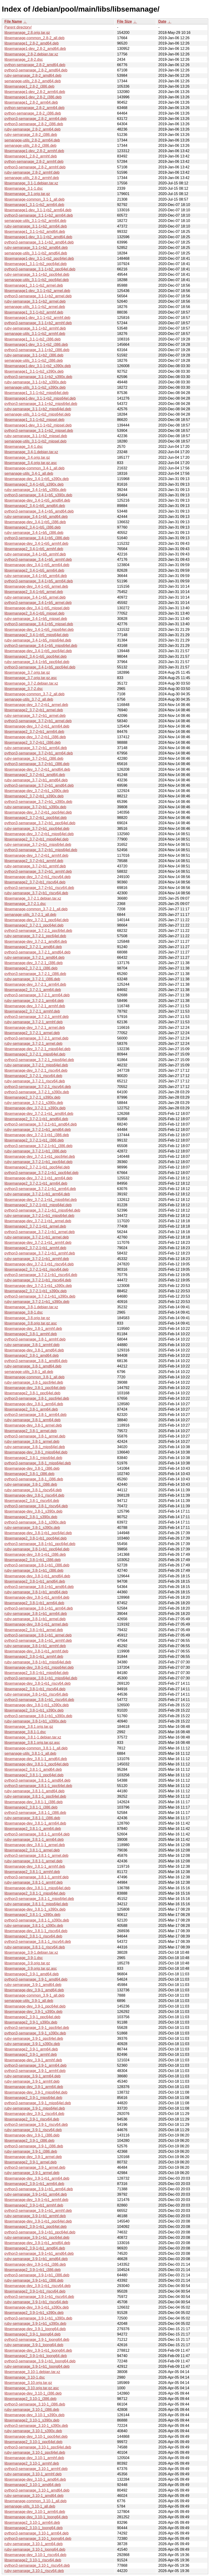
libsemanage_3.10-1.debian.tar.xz (32, 2372)
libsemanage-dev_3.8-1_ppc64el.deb (34, 1388)
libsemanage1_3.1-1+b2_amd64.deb (34, 232)
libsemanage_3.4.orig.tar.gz (27, 457)
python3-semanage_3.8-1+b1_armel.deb (38, 1635)
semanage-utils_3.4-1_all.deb (28, 473)
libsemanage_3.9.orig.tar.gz (27, 1963)
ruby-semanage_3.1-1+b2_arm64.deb (35, 226)
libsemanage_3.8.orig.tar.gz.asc (30, 1323)
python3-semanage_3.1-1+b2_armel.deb (38, 296)
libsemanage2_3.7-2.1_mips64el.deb (34, 1054)
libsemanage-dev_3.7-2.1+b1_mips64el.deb (40, 1200)
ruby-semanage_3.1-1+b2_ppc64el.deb (36, 274)
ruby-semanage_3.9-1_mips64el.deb (34, 2108)
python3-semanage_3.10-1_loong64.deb (37, 2539)
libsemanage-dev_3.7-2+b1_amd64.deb (37, 769)
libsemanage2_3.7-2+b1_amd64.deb (34, 775)
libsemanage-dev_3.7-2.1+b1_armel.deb (37, 1221)
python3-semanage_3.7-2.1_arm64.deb (37, 995)
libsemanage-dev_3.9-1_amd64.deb (34, 1990)
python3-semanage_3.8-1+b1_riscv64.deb (39, 1700)
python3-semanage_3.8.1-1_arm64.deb (37, 1834)
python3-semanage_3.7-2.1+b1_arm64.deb (40, 1189)
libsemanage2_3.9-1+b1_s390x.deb (34, 2313)
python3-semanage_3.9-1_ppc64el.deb (36, 2028)
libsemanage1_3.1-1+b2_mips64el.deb (36, 393)
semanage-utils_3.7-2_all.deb (28, 699)
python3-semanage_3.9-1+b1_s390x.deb (38, 2318)
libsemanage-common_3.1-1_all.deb (34, 199)
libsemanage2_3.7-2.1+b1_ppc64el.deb (37, 1167)
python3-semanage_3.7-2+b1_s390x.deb (38, 802)
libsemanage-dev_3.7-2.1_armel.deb (34, 1028)
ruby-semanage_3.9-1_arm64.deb (32, 2076)
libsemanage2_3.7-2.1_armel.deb (32, 1033)
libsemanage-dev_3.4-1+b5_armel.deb (36, 586)
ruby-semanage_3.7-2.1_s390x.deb (33, 1103)
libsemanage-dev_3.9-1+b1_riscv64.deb (37, 2286)
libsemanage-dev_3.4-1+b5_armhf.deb (36, 543)
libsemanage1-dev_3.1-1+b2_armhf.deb (37, 318)
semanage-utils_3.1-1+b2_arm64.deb (35, 221)
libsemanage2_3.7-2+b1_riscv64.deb (34, 882)
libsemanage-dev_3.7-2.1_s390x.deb (34, 1108)
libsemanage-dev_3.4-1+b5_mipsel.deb (37, 608)
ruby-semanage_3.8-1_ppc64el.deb (33, 1382)
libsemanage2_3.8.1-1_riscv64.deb (33, 1936)
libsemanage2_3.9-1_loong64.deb (32, 2334)
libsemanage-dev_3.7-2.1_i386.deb (33, 963)
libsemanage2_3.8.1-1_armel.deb (32, 1850)
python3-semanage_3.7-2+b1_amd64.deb (39, 785)
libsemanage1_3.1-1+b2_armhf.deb (33, 312)
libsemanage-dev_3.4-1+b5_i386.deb (35, 522)
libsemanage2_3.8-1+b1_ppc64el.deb (35, 1538)
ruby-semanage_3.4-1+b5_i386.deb (33, 533)
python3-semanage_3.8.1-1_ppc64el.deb (38, 1786)
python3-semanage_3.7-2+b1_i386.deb (36, 764)
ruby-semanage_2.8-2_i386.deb (30, 135)
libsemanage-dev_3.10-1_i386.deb (32, 2393)
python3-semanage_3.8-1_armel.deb (34, 1436)
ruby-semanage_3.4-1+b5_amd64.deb (36, 517)
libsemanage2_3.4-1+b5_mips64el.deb (36, 635)
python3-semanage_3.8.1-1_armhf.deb (36, 1877)
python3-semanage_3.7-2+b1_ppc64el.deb (39, 823)
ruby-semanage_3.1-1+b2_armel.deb (35, 301)
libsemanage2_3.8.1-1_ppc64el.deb (33, 1775)
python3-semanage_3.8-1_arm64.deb (35, 1415)
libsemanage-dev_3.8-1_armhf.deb (33, 1329)
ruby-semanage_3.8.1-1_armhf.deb (33, 1882)
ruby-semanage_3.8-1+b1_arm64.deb (35, 1614)
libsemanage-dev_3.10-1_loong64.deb (36, 2517)
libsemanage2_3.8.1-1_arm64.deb (32, 1829)
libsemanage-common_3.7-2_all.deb (34, 694)
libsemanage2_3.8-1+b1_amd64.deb (34, 1581)
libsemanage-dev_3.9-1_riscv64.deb (34, 2114)
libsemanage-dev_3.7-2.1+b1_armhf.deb (37, 1243)
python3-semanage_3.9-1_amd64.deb (35, 1979)
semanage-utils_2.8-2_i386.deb (30, 146)
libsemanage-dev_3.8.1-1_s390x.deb (34, 1909)
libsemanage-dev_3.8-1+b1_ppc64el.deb (38, 1533)
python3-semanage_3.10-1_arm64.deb (36, 2533)
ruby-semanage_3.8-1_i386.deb (30, 1484)
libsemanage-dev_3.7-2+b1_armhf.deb (36, 855)
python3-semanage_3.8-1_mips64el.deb (37, 1463)
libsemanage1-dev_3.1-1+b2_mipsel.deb (38, 425)
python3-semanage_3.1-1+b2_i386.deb (36, 350)
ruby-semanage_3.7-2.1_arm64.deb (34, 1001)
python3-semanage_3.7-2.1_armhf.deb (36, 1017)
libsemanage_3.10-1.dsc (24, 2377)
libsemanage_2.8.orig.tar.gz (27, 33)
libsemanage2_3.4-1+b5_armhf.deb (33, 549)
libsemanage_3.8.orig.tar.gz (27, 1318)
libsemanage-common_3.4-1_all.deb (34, 468)
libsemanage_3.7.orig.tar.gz (27, 672)
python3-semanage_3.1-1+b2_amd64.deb (39, 242)
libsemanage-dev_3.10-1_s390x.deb (34, 2415)
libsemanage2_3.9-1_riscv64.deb (31, 2119)
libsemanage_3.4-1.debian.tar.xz (31, 452)
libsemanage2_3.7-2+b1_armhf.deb (33, 861)
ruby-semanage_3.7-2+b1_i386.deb (33, 758)
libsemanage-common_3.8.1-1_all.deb (36, 1748)
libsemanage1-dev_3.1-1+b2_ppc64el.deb (39, 258)
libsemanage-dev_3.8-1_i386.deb (32, 1468)
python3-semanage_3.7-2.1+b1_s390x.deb (39, 1296)
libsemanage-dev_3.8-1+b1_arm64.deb (36, 1597)
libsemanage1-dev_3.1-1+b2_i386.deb (36, 344)
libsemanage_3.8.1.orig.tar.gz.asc (32, 1743)
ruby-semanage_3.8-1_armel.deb (31, 1442)
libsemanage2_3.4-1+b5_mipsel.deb (34, 613)
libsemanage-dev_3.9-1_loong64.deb (35, 2329)
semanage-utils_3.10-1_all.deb (29, 2506)
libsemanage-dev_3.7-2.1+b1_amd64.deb (38, 1114)
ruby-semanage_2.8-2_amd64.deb (32, 75)
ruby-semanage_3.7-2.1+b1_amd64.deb (37, 1130)
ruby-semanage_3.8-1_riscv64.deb (33, 1490)
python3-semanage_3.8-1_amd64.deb (35, 1361)
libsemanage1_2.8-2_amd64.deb (31, 43)
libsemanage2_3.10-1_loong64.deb (33, 2528)
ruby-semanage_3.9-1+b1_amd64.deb (36, 2259)
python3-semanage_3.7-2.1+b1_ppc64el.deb (41, 1173)
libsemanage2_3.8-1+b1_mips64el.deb (36, 1673)
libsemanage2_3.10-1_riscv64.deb (32, 2560)
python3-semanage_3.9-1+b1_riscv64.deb (39, 2297)
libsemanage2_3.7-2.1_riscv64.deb (33, 1076)
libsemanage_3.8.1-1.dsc (25, 1732)
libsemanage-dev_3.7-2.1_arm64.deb (35, 984)
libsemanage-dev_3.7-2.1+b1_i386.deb (36, 1135)
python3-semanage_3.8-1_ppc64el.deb (36, 1398)
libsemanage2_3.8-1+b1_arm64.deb (34, 1603)
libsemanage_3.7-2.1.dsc (25, 904)
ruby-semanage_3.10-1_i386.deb (31, 2410)
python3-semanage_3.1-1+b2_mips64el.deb (40, 404)
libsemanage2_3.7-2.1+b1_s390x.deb (35, 1291)
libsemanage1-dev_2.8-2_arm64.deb (34, 92)
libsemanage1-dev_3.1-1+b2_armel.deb (37, 291)
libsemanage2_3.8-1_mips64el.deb (33, 1458)
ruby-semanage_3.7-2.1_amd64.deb (34, 957)
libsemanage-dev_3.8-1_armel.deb (33, 1425)
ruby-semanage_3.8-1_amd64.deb (32, 1366)
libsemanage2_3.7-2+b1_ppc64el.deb (35, 818)
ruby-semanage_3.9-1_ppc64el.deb (33, 2038)
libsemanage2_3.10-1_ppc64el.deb (33, 2442)
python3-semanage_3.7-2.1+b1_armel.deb (39, 1232)
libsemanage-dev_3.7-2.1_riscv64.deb (35, 1070)
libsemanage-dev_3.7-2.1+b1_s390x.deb (38, 1286)
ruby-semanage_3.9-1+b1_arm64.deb (35, 2194)
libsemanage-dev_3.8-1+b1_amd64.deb (37, 1576)
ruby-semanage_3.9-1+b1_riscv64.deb (36, 2302)
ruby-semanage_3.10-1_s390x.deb (33, 2431)
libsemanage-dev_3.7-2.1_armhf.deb (34, 1006)
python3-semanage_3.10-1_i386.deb (34, 2404)
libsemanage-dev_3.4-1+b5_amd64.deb (37, 500)
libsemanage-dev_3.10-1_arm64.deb (34, 2512)
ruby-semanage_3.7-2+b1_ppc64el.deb (36, 829)
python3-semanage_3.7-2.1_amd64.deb (37, 952)
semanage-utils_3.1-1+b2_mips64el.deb (37, 414)
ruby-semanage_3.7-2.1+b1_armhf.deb (36, 1259)
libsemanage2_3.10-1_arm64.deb (32, 2523)
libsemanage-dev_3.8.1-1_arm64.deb (35, 1823)
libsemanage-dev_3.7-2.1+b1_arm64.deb (38, 1178)
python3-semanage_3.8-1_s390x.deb (35, 1522)
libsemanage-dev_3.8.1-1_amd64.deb (35, 1759)
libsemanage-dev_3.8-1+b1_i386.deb (35, 1554)
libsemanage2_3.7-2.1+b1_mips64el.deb (38, 1205)
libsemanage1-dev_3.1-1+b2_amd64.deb (38, 237)
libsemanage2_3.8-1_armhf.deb (30, 1334)
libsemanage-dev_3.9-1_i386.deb (32, 2135)
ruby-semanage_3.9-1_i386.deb (30, 2151)
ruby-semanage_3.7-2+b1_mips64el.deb (37, 845)
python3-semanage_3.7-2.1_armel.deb (36, 1038)
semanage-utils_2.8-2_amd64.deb (32, 81)
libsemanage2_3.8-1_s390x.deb (30, 1517)
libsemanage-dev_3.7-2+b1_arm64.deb (36, 726)
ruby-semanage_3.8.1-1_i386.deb (32, 1818)
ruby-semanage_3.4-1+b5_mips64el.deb (37, 640)
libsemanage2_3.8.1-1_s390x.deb (32, 1915)
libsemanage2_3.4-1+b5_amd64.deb (34, 506)
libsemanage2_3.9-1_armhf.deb (30, 2054)
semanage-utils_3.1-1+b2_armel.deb (34, 307)
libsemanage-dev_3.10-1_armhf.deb (34, 2458)
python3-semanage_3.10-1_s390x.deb (36, 2426)
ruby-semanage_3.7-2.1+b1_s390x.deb (36, 1302)
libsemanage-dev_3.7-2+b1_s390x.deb (36, 791)
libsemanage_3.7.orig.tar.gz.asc (30, 678)
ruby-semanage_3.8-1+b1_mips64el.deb (37, 1662)
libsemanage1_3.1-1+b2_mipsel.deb (34, 420)
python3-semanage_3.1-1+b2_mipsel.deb (38, 431)
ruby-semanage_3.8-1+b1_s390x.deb (35, 1721)
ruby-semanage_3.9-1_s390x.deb (32, 2044)
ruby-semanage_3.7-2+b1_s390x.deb (35, 807)
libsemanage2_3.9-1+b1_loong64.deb (35, 2356)
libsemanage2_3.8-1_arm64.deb (31, 1409)
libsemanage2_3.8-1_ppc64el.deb (32, 1393)
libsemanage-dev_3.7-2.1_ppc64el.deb (36, 920)
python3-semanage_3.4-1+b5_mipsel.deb (38, 624)
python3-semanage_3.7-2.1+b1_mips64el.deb (42, 1210)
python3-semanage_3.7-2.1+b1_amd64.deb (40, 1124)
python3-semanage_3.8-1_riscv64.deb (36, 1506)
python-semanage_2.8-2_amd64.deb (34, 65)
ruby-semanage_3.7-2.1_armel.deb (33, 1044)
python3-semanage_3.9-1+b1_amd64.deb (39, 2253)
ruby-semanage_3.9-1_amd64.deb (32, 1985)
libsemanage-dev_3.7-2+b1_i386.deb (35, 737)
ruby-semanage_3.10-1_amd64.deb (33, 2496)
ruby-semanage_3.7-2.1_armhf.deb (33, 1022)
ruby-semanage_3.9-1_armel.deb (31, 2173)
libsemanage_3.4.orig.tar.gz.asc (30, 463)
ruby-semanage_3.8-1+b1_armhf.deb (35, 1646)
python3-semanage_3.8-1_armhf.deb (34, 1339)
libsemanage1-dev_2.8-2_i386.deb (32, 97)
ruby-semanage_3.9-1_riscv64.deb (33, 2130)
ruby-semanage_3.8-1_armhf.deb (31, 1345)
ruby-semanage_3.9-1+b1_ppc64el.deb (36, 2237)
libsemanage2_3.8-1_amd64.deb (31, 1355)
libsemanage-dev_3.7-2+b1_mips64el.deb (39, 834)
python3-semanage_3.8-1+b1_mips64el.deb (40, 1678)
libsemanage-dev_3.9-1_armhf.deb (33, 2060)
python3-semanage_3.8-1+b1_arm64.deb (38, 1608)
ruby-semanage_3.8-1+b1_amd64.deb (36, 1592)
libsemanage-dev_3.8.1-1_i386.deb (33, 1802)
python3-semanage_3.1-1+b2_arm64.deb (38, 215)
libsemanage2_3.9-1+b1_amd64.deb (34, 2248)
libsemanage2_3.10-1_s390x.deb (31, 2420)
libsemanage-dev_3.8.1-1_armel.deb (34, 1845)
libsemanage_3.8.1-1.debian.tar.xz (32, 1737)
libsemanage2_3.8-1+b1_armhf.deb (33, 1657)
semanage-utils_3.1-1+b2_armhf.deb (34, 334)
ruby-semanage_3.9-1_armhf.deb (31, 2081)
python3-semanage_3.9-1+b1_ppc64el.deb (39, 2232)
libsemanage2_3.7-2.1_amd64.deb (33, 947)
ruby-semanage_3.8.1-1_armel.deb (33, 1861)
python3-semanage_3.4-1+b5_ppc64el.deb (39, 667)
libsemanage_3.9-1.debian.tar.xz (31, 1952)
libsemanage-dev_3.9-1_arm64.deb (33, 2087)
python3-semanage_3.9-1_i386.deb (33, 2146)
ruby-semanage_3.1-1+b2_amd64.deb (36, 248)
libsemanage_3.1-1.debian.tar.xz (31, 183)
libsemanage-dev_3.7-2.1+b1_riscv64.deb (39, 1264)
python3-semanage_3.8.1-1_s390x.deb (36, 1920)
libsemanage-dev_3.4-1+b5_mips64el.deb (39, 630)
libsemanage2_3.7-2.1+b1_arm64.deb (35, 1183)
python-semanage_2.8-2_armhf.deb (33, 162)
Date (162, 21)
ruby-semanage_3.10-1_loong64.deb (34, 2549)
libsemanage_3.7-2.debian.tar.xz (31, 683)
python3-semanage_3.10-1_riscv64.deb (37, 2565)
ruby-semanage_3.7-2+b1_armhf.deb (35, 866)
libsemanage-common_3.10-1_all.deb (35, 2501)
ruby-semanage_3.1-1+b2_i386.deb (33, 355)
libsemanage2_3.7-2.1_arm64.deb (32, 990)
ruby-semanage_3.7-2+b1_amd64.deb (36, 780)
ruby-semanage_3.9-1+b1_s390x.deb (35, 2324)
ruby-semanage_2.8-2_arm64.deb (32, 129)
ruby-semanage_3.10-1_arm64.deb (33, 2544)
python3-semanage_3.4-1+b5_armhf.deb (38, 559)
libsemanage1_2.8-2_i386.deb (29, 86)
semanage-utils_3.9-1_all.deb (28, 2001)
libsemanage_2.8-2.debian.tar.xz (31, 54)
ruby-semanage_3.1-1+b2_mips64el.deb (37, 409)
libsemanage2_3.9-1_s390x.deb (30, 2022)
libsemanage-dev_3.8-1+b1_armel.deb (36, 1624)
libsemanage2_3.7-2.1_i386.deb (31, 968)
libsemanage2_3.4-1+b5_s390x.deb (34, 484)
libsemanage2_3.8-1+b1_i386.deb (32, 1560)
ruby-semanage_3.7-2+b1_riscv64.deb (36, 893)
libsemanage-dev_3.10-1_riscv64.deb (35, 2555)
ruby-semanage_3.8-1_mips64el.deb (34, 1447)
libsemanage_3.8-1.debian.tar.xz (31, 1307)
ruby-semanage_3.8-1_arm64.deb (32, 1420)
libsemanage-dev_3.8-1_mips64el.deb (35, 1452)
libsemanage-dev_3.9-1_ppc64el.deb (34, 2006)
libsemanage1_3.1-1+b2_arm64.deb (34, 205)
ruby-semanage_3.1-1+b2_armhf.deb (35, 328)
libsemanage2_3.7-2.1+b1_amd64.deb (36, 1119)
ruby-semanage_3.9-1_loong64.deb (33, 2345)
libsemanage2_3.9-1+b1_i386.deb (32, 2270)
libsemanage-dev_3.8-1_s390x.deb (33, 1511)
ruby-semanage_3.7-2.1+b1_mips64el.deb (39, 1216)
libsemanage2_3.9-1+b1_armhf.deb (33, 2205)
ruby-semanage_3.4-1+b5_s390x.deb (35, 490)
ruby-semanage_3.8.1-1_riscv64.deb (34, 1947)
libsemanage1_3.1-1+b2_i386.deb (32, 339)
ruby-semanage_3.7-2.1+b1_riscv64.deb (37, 1280)
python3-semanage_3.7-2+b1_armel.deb (38, 721)
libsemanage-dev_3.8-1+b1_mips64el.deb (39, 1667)
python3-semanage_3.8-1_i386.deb (33, 1479)
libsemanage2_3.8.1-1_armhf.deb (32, 1872)
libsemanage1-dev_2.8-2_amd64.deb (35, 49)
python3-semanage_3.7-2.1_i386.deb (35, 974)
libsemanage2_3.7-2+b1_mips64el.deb (36, 839)
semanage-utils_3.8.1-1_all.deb (30, 1753)
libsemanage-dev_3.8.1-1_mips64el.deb (37, 1888)
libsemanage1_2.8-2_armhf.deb (30, 156)
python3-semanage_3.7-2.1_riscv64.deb (37, 1087)
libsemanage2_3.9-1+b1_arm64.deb (34, 2184)
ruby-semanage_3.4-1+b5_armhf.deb (35, 554)
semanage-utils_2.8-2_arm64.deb (32, 140)
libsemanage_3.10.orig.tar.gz (28, 2383)
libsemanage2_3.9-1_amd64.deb (31, 1974)
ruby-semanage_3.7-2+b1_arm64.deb (35, 748)
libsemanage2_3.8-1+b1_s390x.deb (34, 1710)
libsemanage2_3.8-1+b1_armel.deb (33, 1630)
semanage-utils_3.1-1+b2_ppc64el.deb (36, 280)
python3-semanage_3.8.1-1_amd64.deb (37, 1780)
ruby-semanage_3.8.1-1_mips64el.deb (36, 1904)
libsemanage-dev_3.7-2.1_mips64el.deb (37, 1049)
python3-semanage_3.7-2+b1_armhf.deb (38, 871)
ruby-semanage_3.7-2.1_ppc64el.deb (35, 936)
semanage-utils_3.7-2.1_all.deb (30, 915)
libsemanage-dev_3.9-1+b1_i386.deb (35, 2264)
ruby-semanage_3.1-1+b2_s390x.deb (35, 382)
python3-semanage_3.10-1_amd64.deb (36, 2490)
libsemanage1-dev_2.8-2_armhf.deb (34, 151)
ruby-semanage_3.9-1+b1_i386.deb (33, 2280)
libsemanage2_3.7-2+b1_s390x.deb (34, 796)
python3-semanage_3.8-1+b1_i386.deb (36, 1565)
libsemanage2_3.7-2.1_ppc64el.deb (33, 925)
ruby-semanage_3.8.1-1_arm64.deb (34, 1839)
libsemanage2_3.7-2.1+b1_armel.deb (35, 1226)
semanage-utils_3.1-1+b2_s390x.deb (35, 387)
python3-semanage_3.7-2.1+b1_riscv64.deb (40, 1275)
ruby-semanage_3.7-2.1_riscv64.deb (34, 1081)
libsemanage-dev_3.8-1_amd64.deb (34, 1350)
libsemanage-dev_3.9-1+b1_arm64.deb (36, 2178)
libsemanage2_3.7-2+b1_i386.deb (32, 742)
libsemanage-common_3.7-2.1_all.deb (36, 909)
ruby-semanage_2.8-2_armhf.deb (31, 172)
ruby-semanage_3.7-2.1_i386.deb (32, 979)
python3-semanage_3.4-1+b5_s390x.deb (38, 495)
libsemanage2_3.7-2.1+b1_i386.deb (34, 1140)
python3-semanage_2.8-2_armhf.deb (34, 167)
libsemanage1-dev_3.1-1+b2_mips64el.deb (40, 398)
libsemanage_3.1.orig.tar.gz (27, 194)
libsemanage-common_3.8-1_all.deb (34, 1377)
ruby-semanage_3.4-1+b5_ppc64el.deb (36, 662)
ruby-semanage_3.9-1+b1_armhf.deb (35, 2216)
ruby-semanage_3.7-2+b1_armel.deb (35, 716)
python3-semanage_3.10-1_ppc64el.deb (37, 2447)
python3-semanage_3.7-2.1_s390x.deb (36, 1092)
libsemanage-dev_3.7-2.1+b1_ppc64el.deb (39, 1156)
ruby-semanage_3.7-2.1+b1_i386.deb (35, 1151)
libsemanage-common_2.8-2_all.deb (34, 38)
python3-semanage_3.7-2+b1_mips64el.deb (40, 850)
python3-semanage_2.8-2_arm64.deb (35, 119)
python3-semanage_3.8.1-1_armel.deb (36, 1855)
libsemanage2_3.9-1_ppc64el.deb (32, 2017)
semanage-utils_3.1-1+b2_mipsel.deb (35, 441)
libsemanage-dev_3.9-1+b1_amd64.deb (37, 2243)
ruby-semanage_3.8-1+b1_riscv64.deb (36, 1694)
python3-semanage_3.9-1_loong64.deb (36, 2340)
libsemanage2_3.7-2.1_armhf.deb (32, 1011)
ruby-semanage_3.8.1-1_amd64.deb (34, 1791)
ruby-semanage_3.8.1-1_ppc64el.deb (35, 1796)
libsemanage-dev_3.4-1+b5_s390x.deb (36, 479)
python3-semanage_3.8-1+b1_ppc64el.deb (39, 1544)
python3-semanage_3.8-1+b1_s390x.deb (38, 1716)
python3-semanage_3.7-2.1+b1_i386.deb (38, 1146)
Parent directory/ (18, 27)
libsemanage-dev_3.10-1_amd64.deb (35, 2479)
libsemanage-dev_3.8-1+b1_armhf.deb (36, 1651)
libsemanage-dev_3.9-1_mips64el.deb (35, 2092)
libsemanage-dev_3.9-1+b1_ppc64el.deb (38, 2221)
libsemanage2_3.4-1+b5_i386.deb (32, 527)
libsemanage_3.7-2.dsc (23, 689)
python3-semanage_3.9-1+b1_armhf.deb (38, 2211)
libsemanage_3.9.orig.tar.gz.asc (30, 1968)
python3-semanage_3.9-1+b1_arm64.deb (38, 2189)
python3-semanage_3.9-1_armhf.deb (34, 2071)
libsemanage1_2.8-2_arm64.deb (31, 102)
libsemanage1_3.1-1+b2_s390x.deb (34, 371)
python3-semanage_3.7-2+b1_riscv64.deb (39, 888)
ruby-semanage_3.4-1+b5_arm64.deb (35, 576)
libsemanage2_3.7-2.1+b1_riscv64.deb (36, 1269)
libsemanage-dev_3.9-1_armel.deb (33, 2157)
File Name (13, 21)
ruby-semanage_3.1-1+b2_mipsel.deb (35, 436)
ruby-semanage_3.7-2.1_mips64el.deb (36, 1065)
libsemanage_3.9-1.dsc (23, 1958)
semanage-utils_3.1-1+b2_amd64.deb (35, 253)
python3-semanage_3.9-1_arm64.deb (35, 2065)
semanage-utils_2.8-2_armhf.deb (31, 178)
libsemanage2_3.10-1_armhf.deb (31, 2463)
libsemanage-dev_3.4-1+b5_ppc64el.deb (38, 651)
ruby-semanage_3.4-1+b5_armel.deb (35, 597)
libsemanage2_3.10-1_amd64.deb (32, 2485)
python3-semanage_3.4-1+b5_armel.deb (38, 603)
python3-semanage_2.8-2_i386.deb (33, 124)
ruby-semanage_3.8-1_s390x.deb (32, 1528)
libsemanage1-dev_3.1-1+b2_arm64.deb (37, 210)
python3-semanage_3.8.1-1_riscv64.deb (37, 1942)
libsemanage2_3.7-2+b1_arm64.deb (34, 732)
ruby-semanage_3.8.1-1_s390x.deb (33, 1926)
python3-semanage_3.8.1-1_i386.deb (35, 1813)
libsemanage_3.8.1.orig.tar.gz (28, 1727)
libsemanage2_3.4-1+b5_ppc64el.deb (35, 656)
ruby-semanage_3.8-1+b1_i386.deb (33, 1570)
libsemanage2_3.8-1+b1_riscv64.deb (34, 1689)
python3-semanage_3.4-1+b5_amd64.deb (39, 511)
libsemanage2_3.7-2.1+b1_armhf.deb (35, 1248)
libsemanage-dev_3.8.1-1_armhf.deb (34, 1866)
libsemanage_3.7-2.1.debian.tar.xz (32, 898)
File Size (124, 21)
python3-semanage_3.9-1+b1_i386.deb (36, 2275)
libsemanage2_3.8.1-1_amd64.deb (33, 1769)
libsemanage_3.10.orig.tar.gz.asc (31, 2388)
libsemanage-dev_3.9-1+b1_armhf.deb (36, 2200)
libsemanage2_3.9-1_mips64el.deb (33, 2098)
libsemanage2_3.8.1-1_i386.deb (31, 1807)
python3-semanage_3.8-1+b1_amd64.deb (39, 1587)
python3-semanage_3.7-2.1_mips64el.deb (39, 1060)
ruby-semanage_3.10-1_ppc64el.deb (34, 2452)
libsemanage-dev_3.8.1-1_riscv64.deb (35, 1931)
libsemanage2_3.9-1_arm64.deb (31, 2049)
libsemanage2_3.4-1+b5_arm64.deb (34, 570)
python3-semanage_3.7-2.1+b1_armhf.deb (39, 1253)
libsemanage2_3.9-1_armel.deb (30, 2162)
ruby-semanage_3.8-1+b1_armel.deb (35, 1619)
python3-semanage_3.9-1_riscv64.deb (36, 2125)
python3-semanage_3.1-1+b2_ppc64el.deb (39, 269)
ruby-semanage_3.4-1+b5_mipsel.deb (35, 619)
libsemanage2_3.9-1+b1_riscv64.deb (34, 2291)
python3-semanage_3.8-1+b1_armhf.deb (38, 1640)
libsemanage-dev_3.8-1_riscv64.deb (34, 1495)
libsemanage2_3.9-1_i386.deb (29, 2141)
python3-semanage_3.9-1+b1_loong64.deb (39, 2361)
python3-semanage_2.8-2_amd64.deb (35, 70)
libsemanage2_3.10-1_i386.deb (30, 2399)
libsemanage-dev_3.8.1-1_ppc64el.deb (36, 1764)
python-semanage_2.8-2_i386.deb (32, 113)
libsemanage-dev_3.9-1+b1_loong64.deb (38, 2350)
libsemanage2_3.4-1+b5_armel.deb (33, 592)
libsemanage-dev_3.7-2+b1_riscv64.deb (37, 877)
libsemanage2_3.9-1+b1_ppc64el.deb (35, 2227)
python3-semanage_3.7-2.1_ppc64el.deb (38, 931)
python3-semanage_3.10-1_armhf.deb (36, 2469)
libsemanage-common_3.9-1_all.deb (34, 1995)
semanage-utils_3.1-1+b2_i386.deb (33, 361)
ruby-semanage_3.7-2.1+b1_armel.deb (36, 1237)
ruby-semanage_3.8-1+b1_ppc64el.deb (36, 1549)
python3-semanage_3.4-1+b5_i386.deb (36, 538)
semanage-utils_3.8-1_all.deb (28, 1372)
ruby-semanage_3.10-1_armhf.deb (32, 2474)
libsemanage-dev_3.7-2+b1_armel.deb (36, 705)
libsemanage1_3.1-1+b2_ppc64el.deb (35, 264)
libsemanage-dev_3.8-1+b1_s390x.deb (36, 1705)
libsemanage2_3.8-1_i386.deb (29, 1474)
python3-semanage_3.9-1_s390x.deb (35, 2033)
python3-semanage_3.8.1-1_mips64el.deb (39, 1899)
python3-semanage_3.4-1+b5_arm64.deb (38, 581)
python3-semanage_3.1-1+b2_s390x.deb (38, 377)
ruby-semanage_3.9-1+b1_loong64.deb (37, 2366)
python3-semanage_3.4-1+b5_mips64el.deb (40, 646)
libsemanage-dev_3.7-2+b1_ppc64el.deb (38, 812)
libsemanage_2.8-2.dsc (23, 59)
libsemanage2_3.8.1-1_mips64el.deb (34, 1893)
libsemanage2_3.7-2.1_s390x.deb (32, 1097)
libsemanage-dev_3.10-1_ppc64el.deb (36, 2436)
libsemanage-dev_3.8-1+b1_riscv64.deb (37, 1683)
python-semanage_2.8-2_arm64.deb (34, 108)
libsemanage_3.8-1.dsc (23, 1312)
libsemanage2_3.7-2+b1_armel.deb (33, 710)
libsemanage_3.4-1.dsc (23, 447)
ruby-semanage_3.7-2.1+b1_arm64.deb (37, 1194)
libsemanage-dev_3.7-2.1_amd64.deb (35, 941)
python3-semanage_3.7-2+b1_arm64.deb (38, 753)
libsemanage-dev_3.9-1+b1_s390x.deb (36, 2307)
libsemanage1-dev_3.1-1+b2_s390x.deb (37, 366)
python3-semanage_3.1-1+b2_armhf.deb (38, 323)
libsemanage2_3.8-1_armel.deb (30, 1431)
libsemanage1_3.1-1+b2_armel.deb (33, 285)
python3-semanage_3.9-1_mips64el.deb (37, 2103)
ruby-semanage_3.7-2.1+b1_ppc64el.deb (38, 1162)
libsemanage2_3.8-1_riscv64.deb (31, 1501)
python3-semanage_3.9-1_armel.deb (34, 2167)
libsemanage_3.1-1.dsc (23, 188)
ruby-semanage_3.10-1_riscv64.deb (34, 2571)
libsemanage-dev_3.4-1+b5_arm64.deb (36, 565)
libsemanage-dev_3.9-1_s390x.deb (33, 2012)
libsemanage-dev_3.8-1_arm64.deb (33, 1404)
